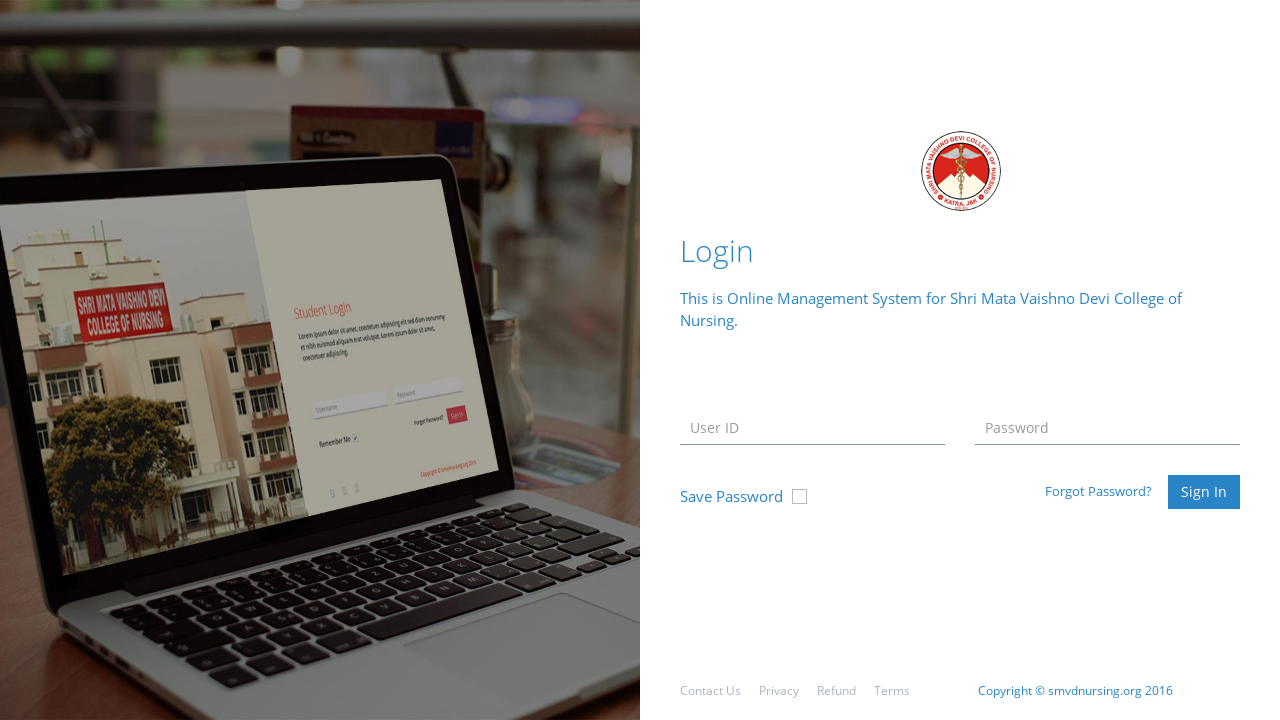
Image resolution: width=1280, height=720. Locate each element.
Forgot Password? (1098, 491)
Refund (836, 690)
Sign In (1204, 491)
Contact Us (710, 690)
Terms (892, 690)
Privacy (779, 690)
